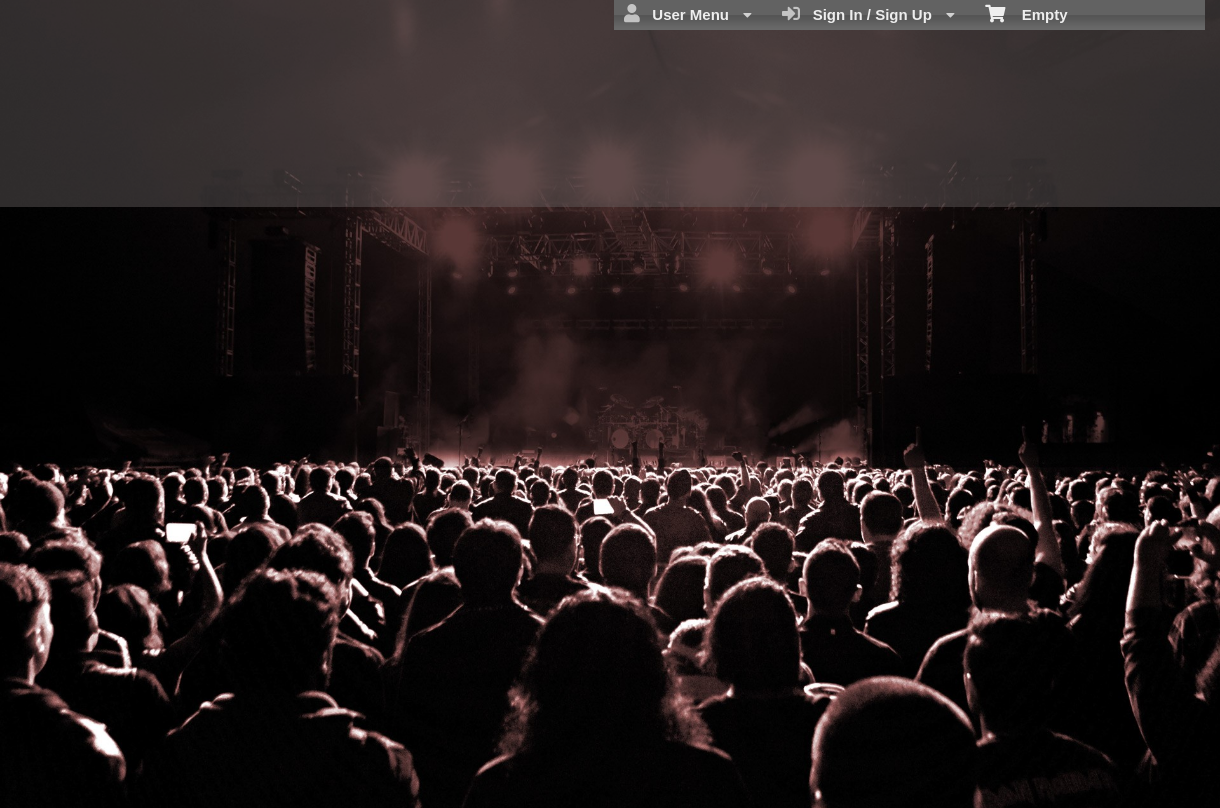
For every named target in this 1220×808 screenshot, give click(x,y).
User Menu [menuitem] (688, 14)
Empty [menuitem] (1026, 13)
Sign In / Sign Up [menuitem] (868, 14)
